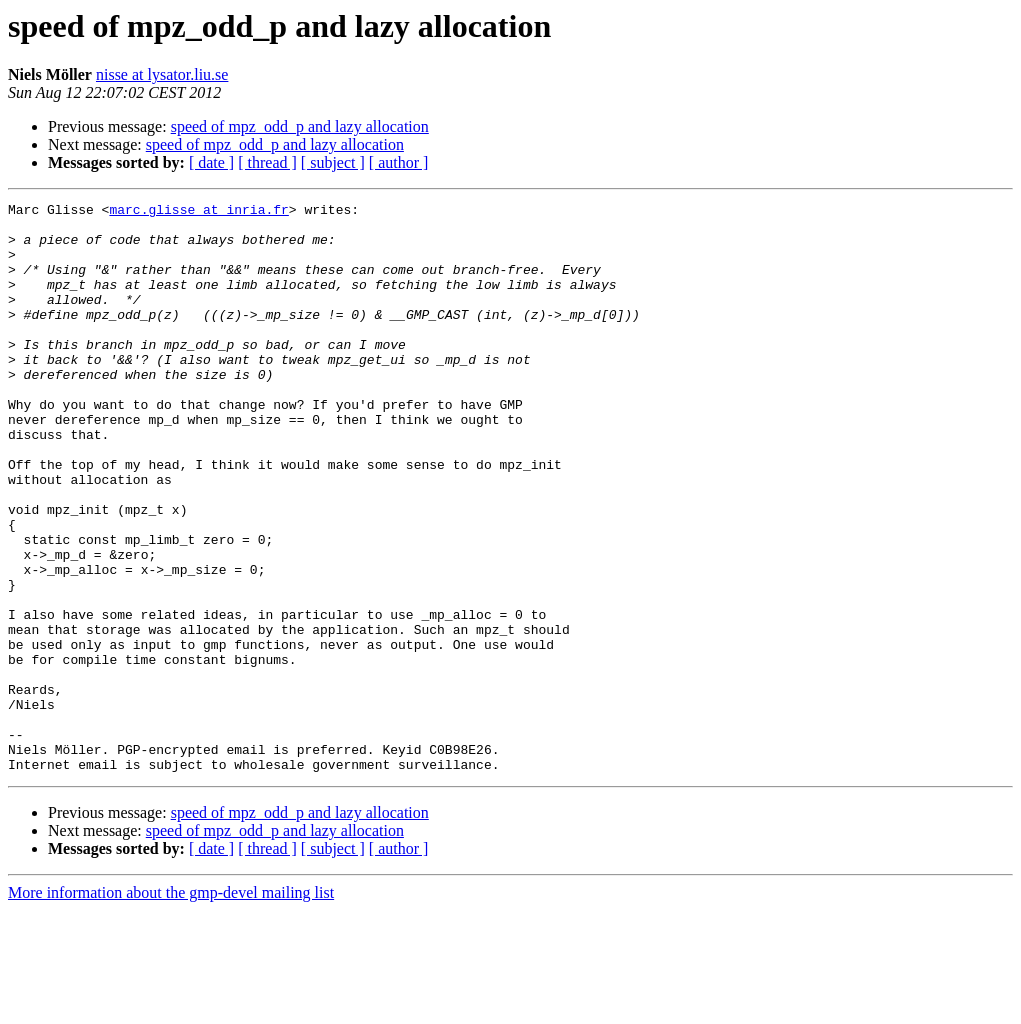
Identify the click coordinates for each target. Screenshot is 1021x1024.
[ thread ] (267, 162)
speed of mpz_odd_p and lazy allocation (300, 126)
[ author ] (399, 162)
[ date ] (211, 162)
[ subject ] (333, 162)
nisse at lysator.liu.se (162, 74)
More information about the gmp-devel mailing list (171, 1006)
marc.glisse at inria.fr (198, 212)
